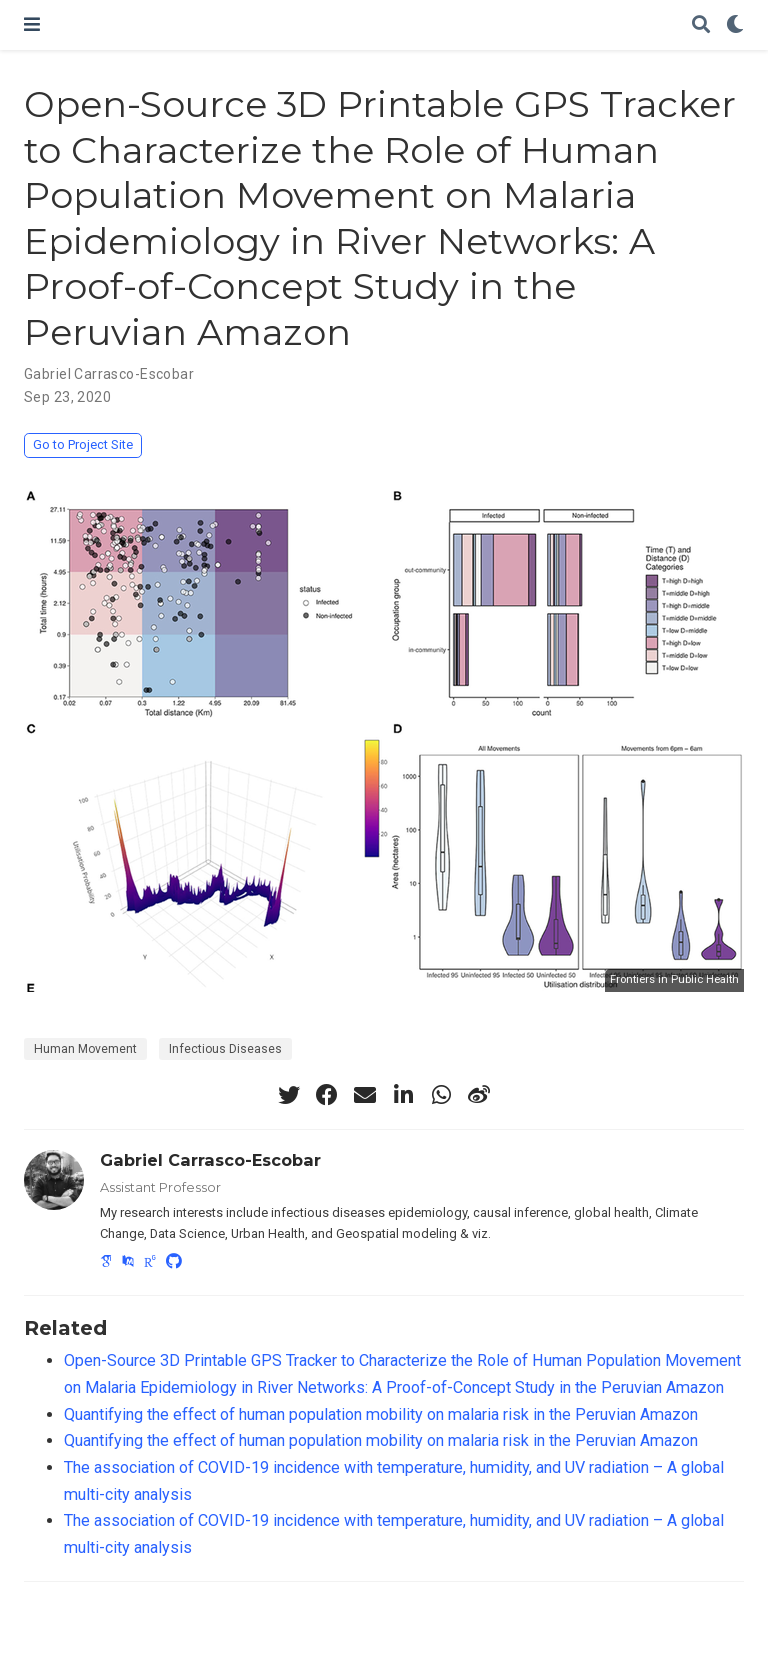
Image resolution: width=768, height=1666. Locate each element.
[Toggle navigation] (32, 24)
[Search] (701, 25)
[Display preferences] (735, 25)
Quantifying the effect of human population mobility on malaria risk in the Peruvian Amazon (381, 1414)
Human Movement (85, 1049)
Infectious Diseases (225, 1049)
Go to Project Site (83, 444)
